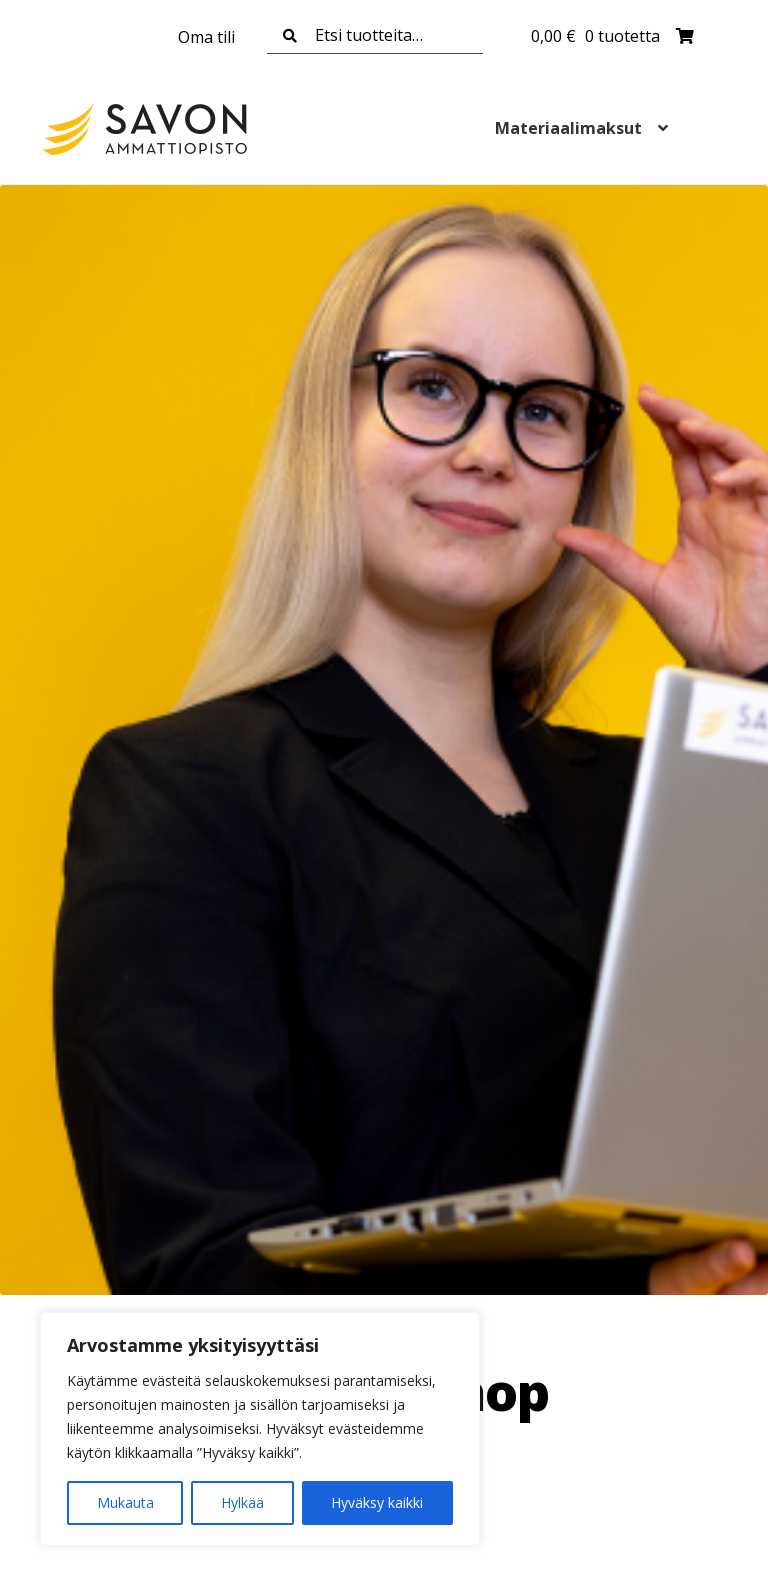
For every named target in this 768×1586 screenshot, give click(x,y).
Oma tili (206, 37)
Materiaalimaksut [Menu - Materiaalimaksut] (568, 128)
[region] (260, 1429)
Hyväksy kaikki (377, 1502)
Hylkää (242, 1502)
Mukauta (125, 1502)
